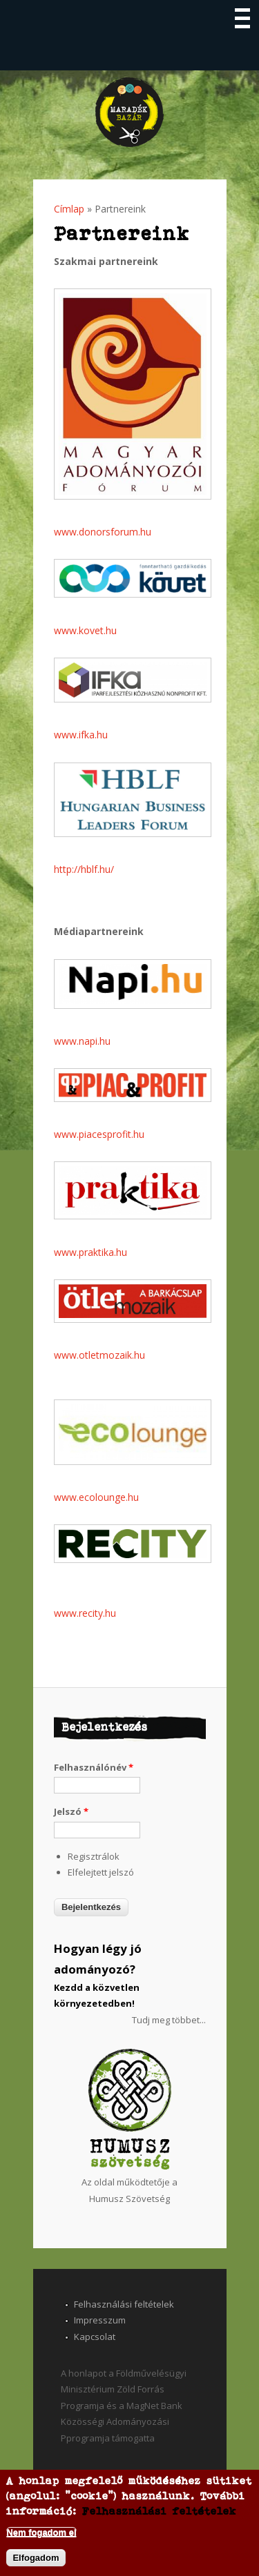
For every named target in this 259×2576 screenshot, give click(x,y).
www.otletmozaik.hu (99, 1354)
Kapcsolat (94, 2336)
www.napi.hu (82, 1041)
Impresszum (100, 2320)
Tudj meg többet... (169, 2020)
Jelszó (71, 1811)
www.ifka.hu (81, 734)
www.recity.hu (85, 1613)
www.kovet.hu (85, 630)
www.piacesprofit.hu (99, 1134)
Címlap (69, 208)
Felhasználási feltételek (124, 2304)
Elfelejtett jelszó (101, 1872)
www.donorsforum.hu (102, 531)
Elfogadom (35, 2558)
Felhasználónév (93, 1767)
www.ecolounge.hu (96, 1497)
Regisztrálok (93, 1856)
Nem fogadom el (41, 2532)
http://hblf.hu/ (84, 869)
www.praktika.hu (90, 1252)
